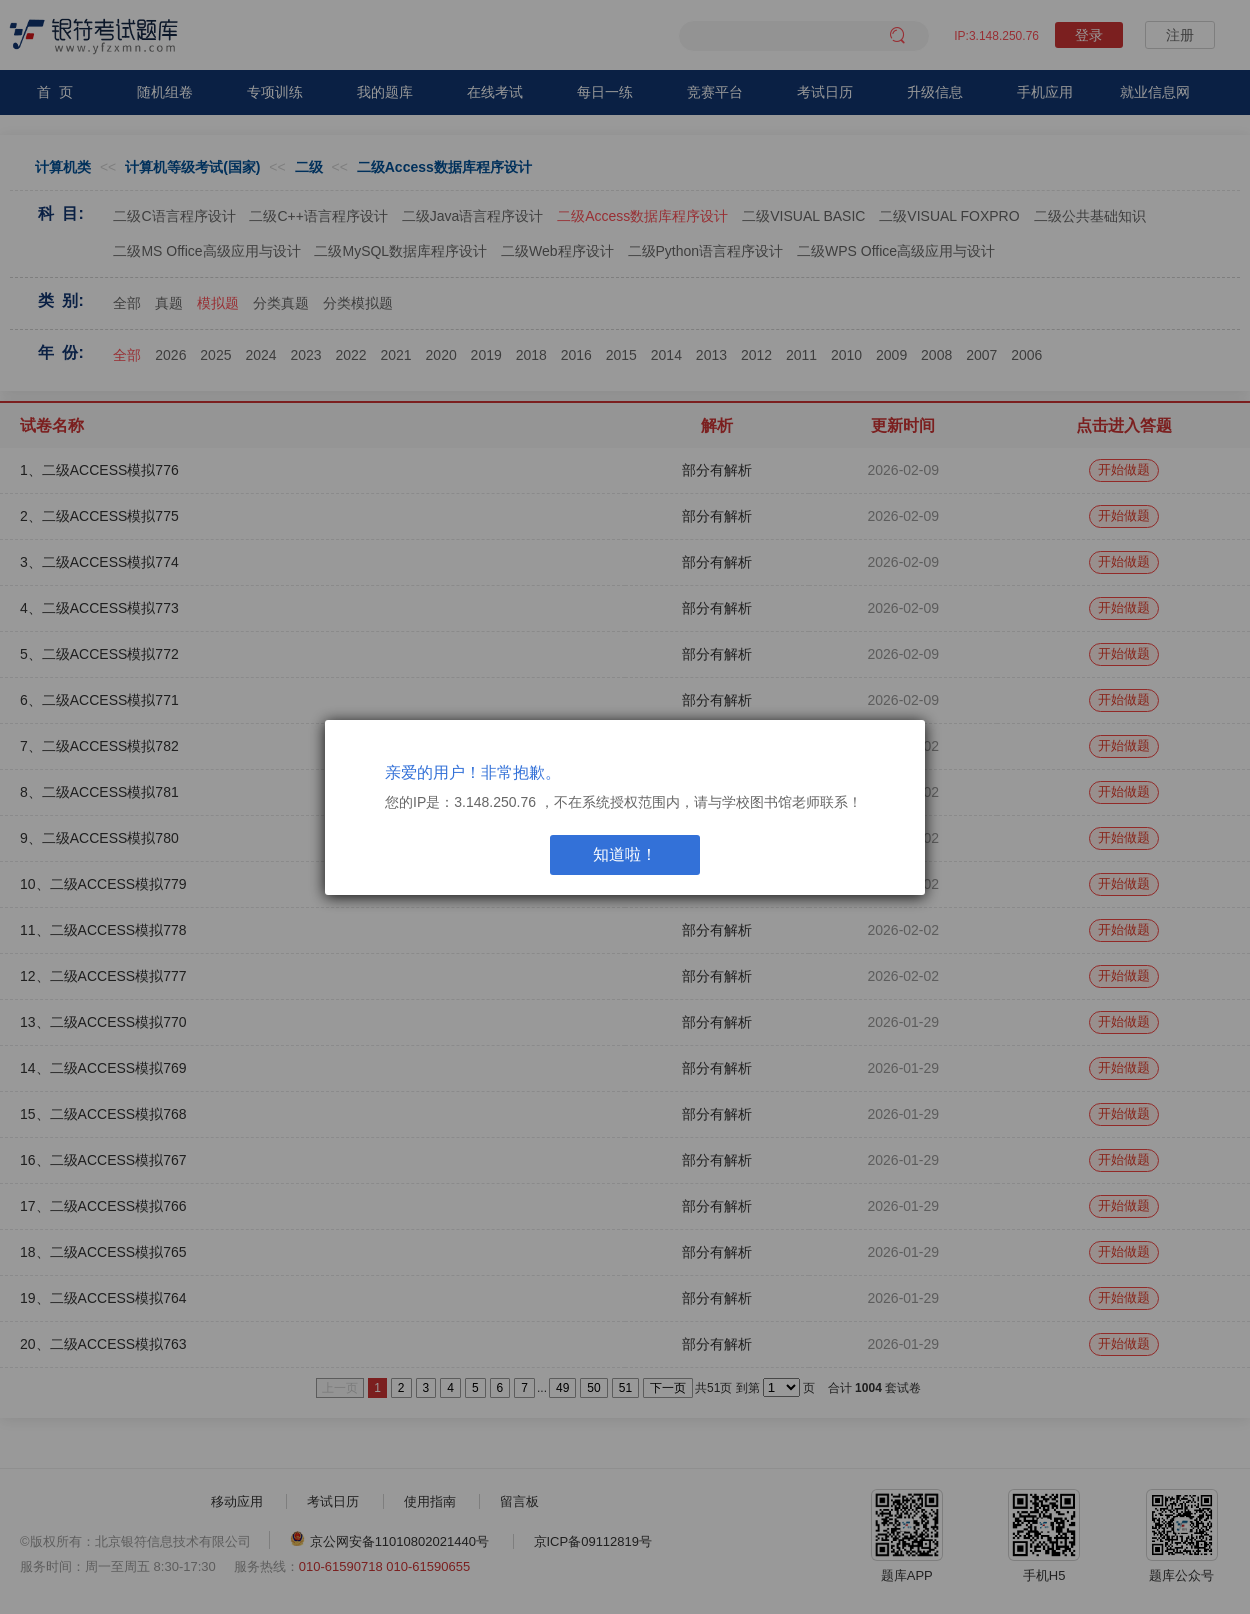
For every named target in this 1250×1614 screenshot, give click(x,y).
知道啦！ (625, 854)
